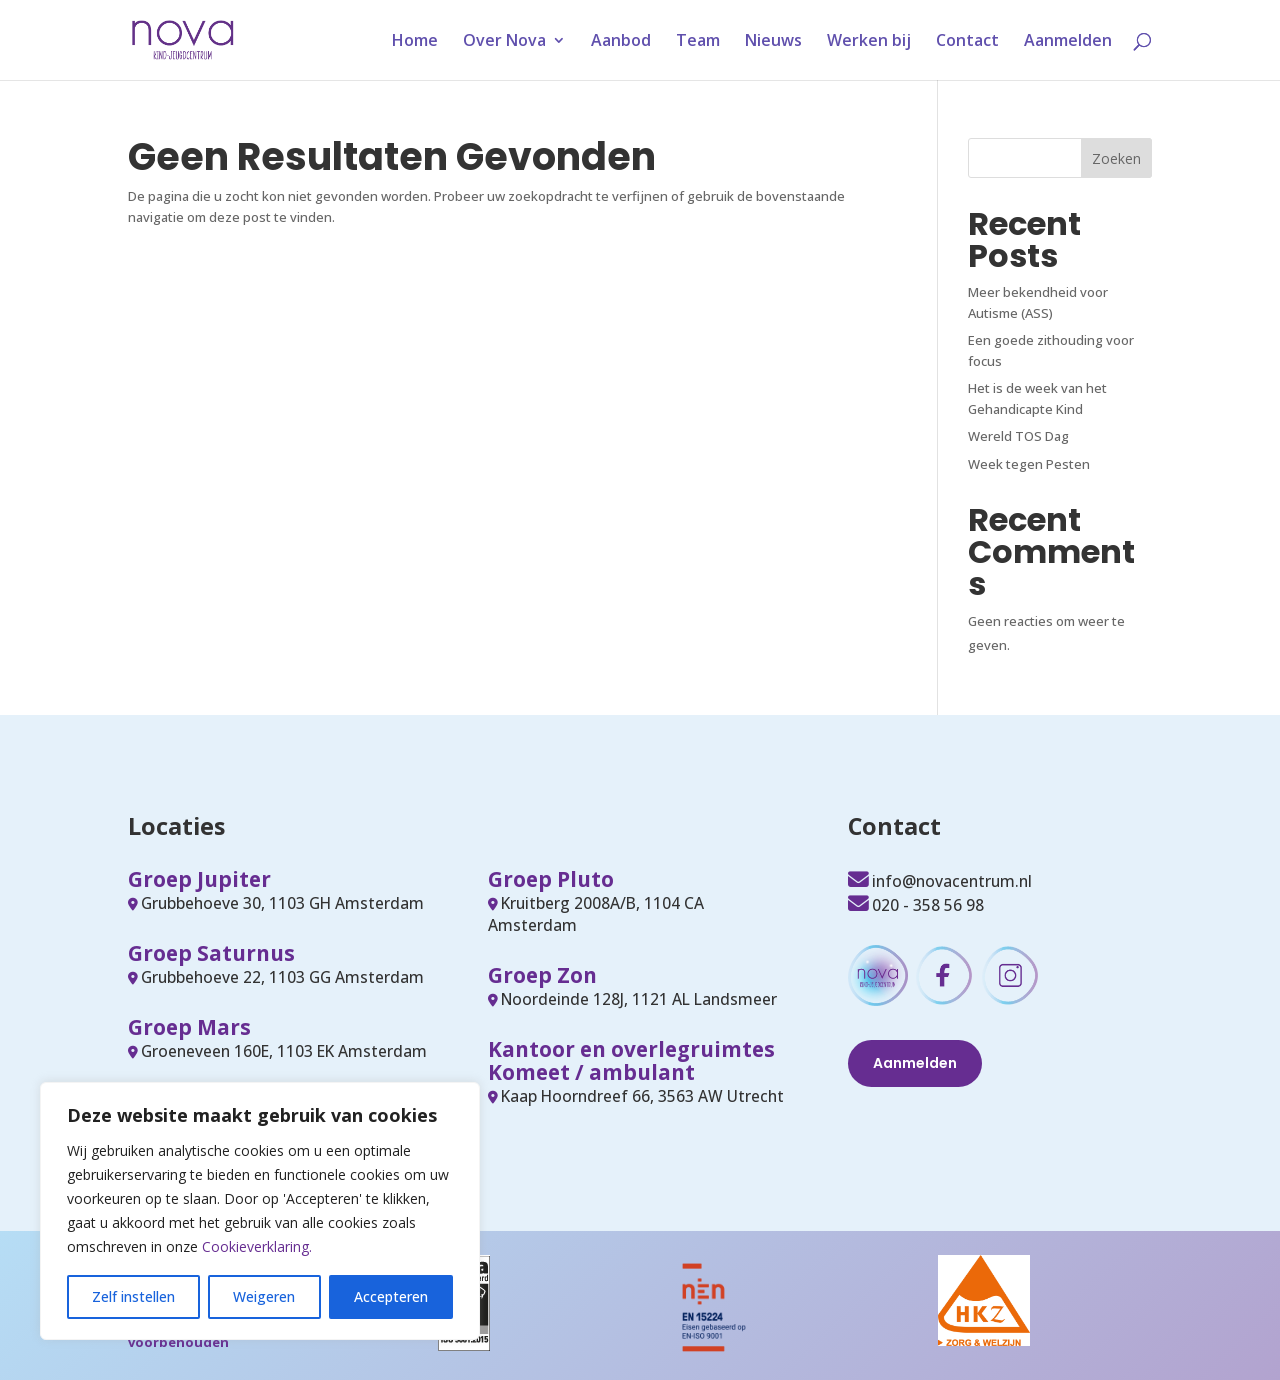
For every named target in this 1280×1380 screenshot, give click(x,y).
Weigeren (264, 1296)
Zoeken (1116, 158)
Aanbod (621, 42)
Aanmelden (1068, 42)
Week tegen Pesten (1029, 464)
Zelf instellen (133, 1296)
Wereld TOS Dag (1018, 436)
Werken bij (869, 42)
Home (415, 42)
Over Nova (504, 42)
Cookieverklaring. (257, 1246)
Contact (967, 42)
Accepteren (391, 1296)
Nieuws (773, 42)
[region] (260, 1211)
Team (698, 42)
